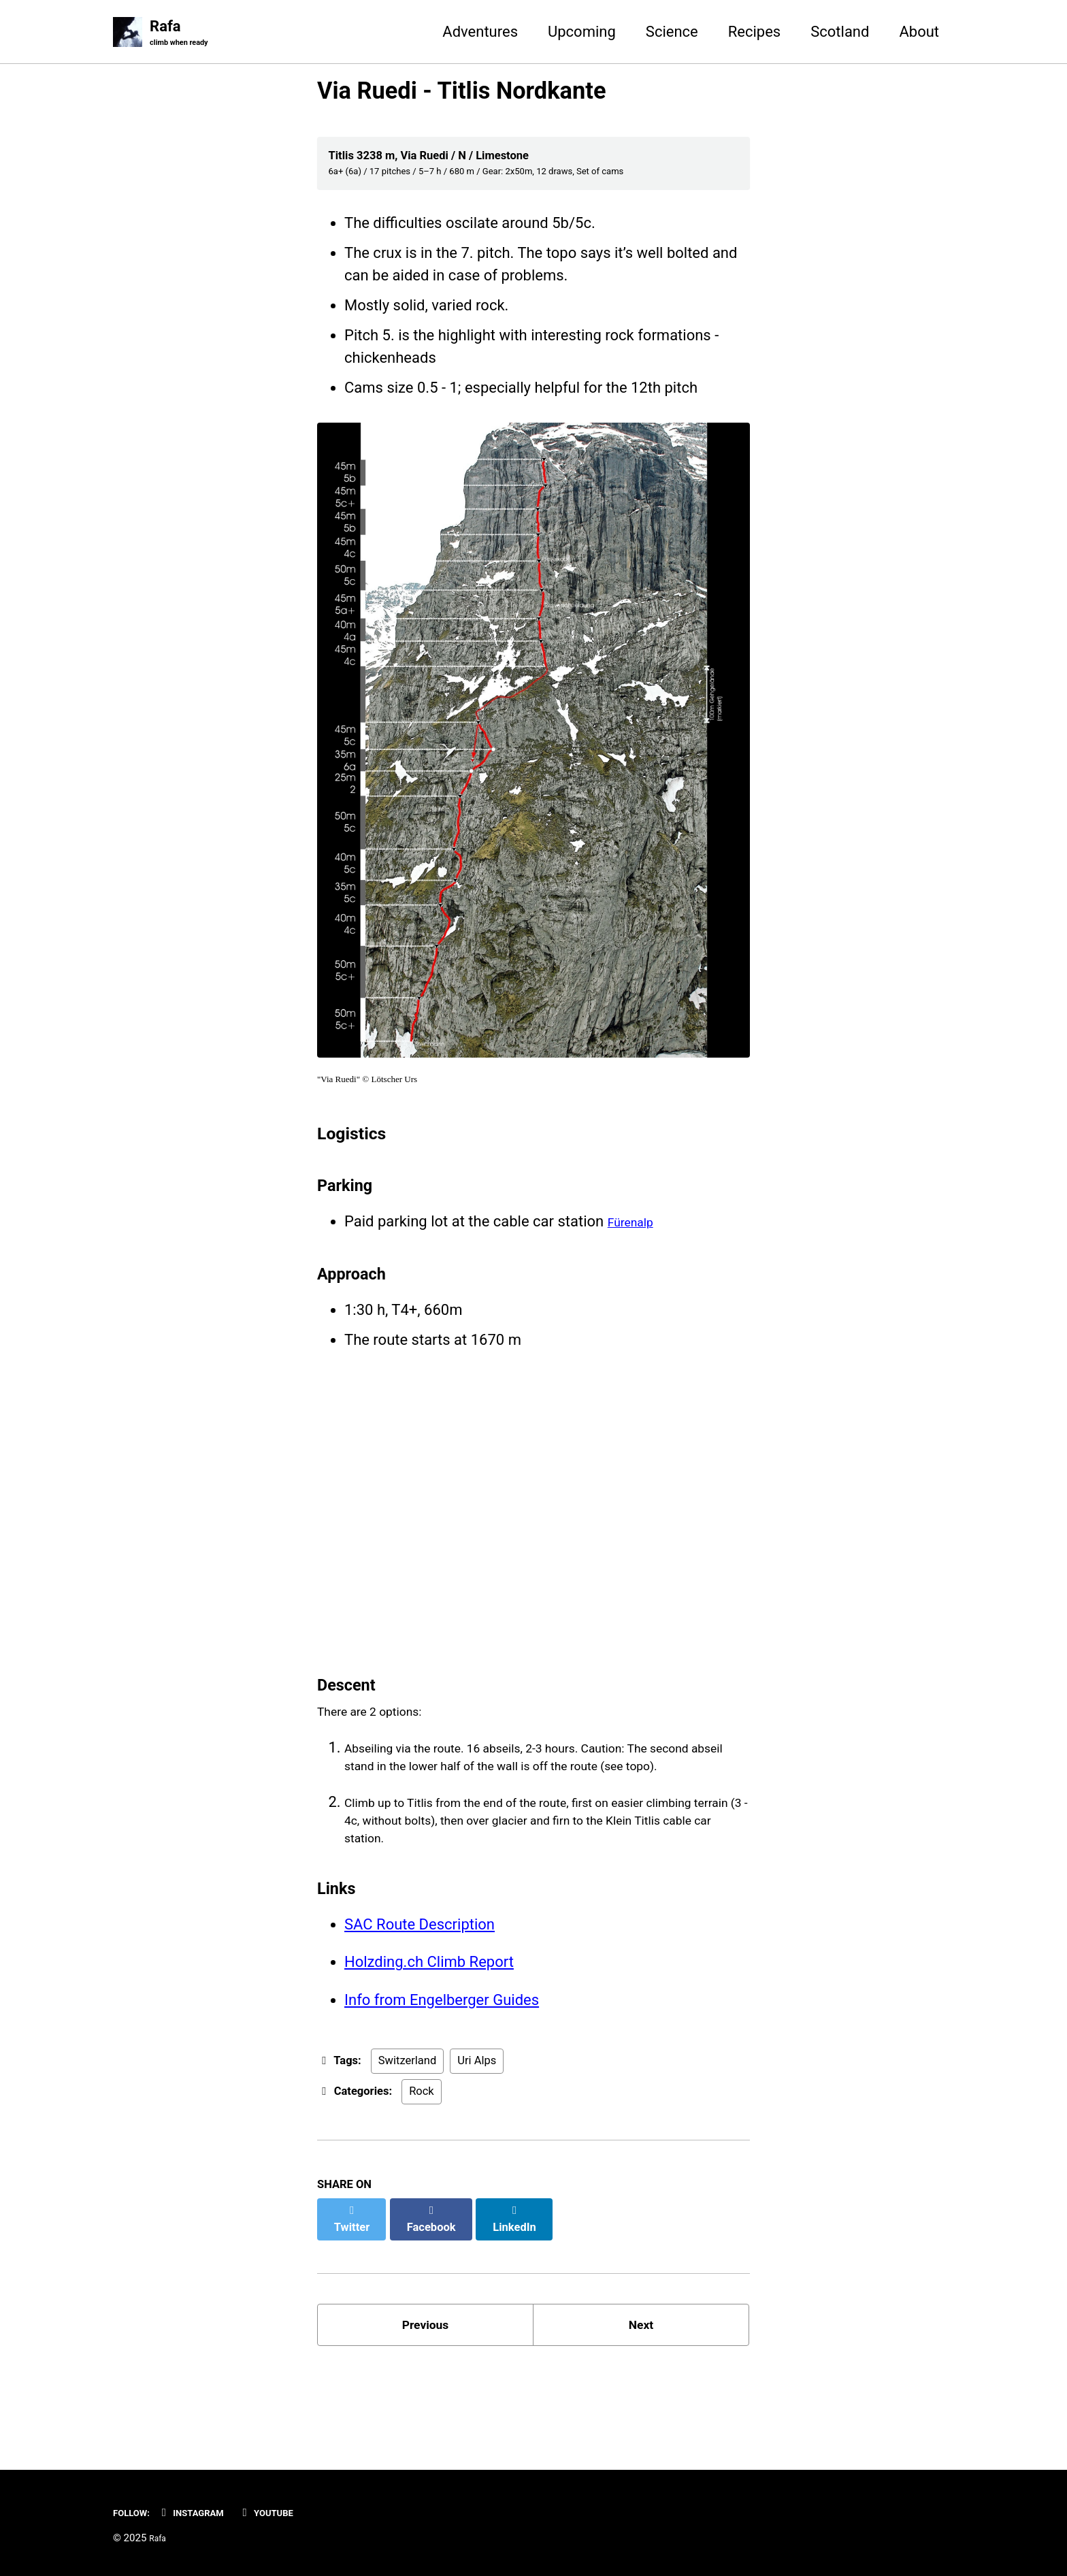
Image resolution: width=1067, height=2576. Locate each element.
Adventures (480, 33)
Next (641, 2398)
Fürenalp (637, 1239)
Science (672, 33)
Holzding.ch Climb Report (429, 2035)
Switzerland (407, 2142)
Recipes (754, 33)
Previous (425, 2398)
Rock (421, 2172)
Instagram (207, 2512)
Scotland (839, 33)
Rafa (186, 35)
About (919, 33)
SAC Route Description (419, 1993)
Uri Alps (476, 2142)
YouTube (294, 2512)
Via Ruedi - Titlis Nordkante (461, 94)
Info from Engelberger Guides (441, 2077)
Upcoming (582, 33)
